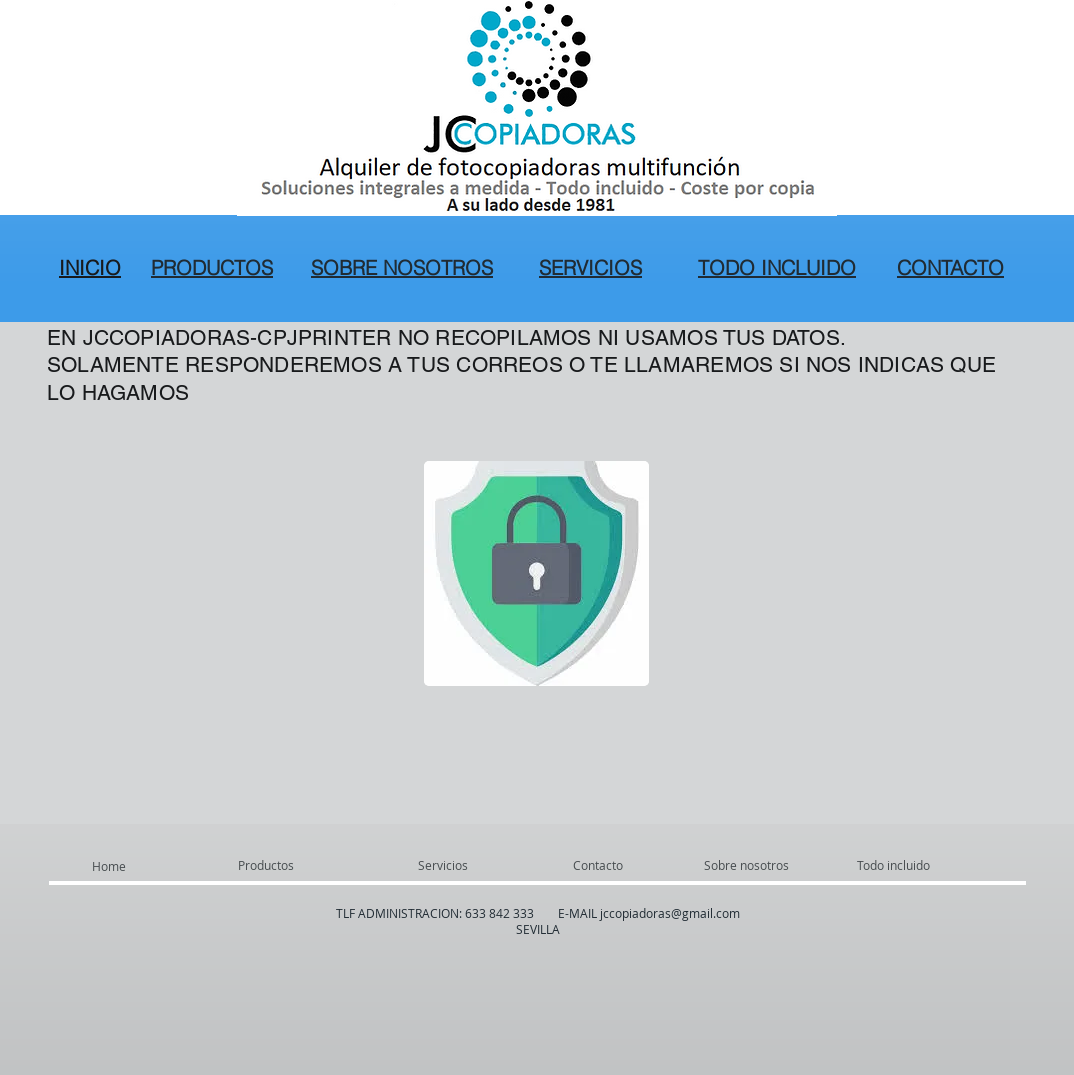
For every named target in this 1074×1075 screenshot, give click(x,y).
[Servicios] (472, 865)
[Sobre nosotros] (780, 865)
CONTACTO (950, 267)
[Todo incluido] (933, 865)
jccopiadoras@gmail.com (670, 913)
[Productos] (292, 865)
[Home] (145, 866)
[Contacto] (620, 865)
